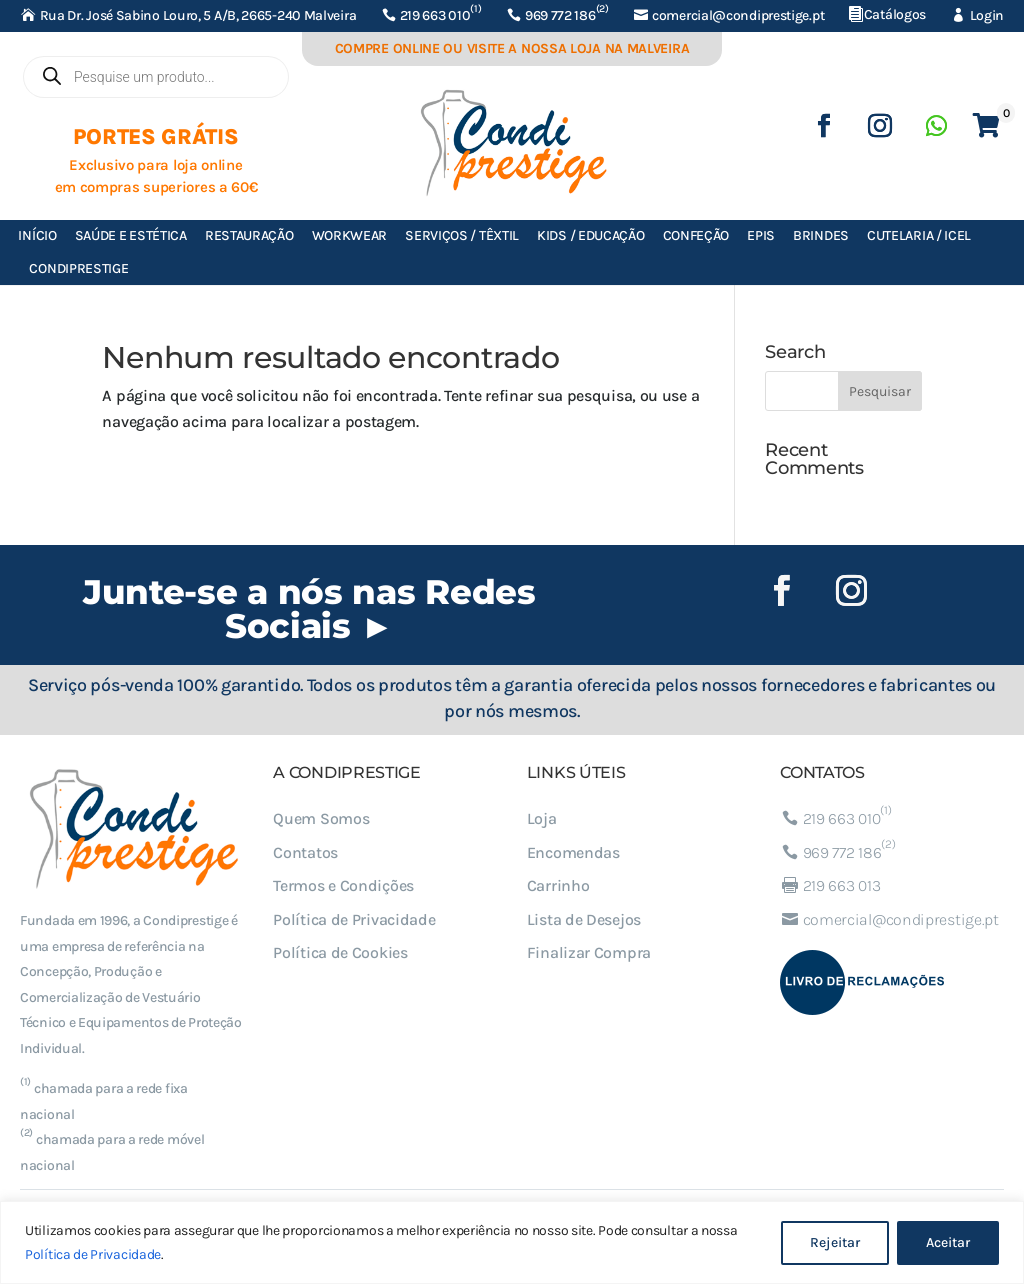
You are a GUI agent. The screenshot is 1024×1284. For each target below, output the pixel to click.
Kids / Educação (591, 235)
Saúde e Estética (131, 235)
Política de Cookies (340, 952)
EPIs (761, 235)
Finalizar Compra (589, 952)
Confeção (696, 235)
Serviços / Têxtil (462, 235)
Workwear (350, 235)
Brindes (821, 235)
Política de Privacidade (93, 1254)
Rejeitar (835, 1242)
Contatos (305, 852)
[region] (512, 1242)
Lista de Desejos (584, 919)
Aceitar (948, 1242)
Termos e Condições (343, 885)
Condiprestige (78, 268)
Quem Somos (321, 818)
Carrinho (558, 885)
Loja (542, 818)
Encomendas (573, 852)
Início (37, 235)
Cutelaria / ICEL (919, 235)
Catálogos (895, 14)
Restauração (249, 235)
